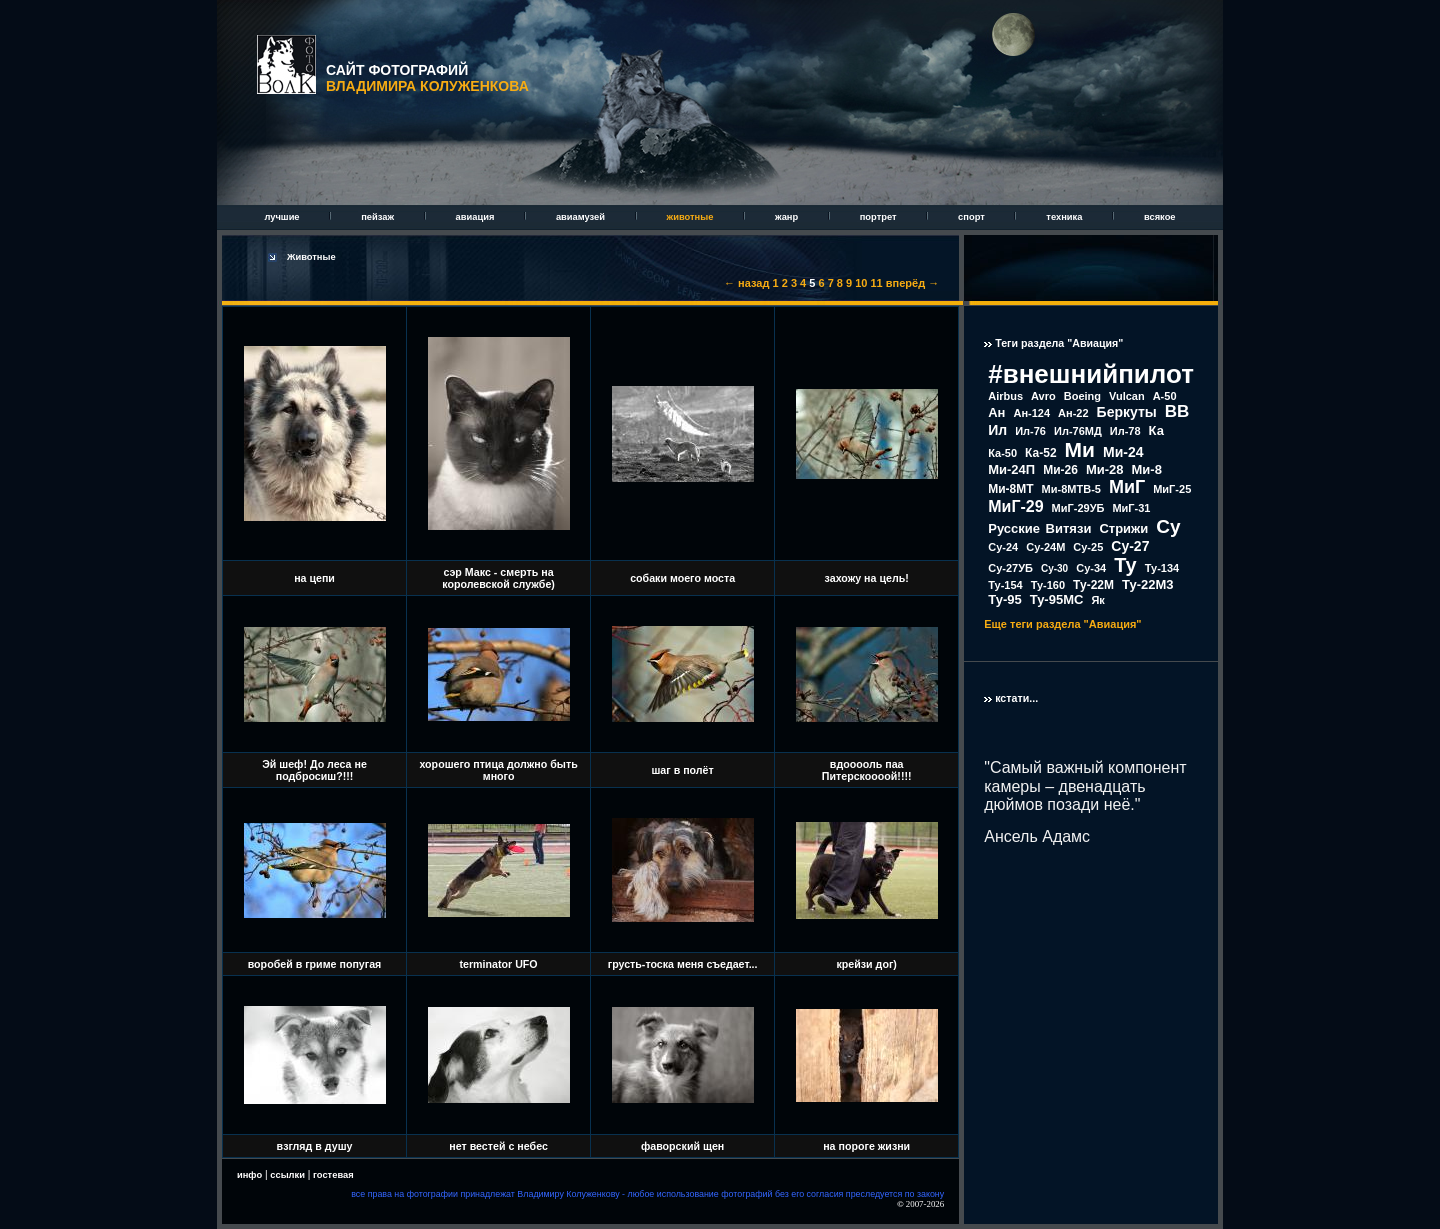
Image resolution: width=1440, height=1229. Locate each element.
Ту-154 (1005, 585)
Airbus (1005, 396)
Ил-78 (1125, 431)
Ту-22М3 (1148, 584)
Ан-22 (1073, 413)
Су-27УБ (1010, 568)
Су (1168, 526)
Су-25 (1088, 547)
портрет (879, 217)
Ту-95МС (1057, 599)
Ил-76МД (1078, 431)
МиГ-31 (1131, 508)
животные (691, 217)
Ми (1080, 449)
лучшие (283, 217)
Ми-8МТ (1010, 489)
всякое (1160, 217)
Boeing (1082, 396)
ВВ (1177, 411)
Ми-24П (1011, 469)
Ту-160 (1048, 585)
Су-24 (1003, 547)
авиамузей (582, 217)
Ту (1125, 565)
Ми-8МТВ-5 (1071, 489)
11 (877, 283)
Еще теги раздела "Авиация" (1062, 624)
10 (861, 283)
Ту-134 (1162, 568)
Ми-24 (1123, 452)
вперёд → (912, 283)
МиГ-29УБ (1078, 508)
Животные (311, 257)
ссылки (287, 1175)
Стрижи (1123, 528)
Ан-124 (1031, 413)
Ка (1156, 430)
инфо (249, 1175)
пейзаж (378, 217)
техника (1065, 217)
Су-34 (1091, 568)
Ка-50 (1002, 453)
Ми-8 (1147, 469)
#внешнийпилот (1091, 374)
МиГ (1127, 487)
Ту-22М (1093, 585)
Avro (1043, 396)
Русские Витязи (1039, 528)
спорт (972, 217)
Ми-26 (1060, 470)
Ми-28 (1105, 469)
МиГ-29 (1015, 506)
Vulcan (1127, 396)
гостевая (333, 1175)
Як (1097, 600)
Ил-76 (1030, 431)
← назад (746, 283)
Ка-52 (1041, 453)
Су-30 (1054, 568)
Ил (997, 430)
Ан (996, 412)
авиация (476, 217)
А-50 (1165, 396)
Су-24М (1045, 547)
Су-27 (1130, 546)
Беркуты (1127, 412)
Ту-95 (1004, 599)
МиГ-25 (1172, 489)
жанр (788, 217)
